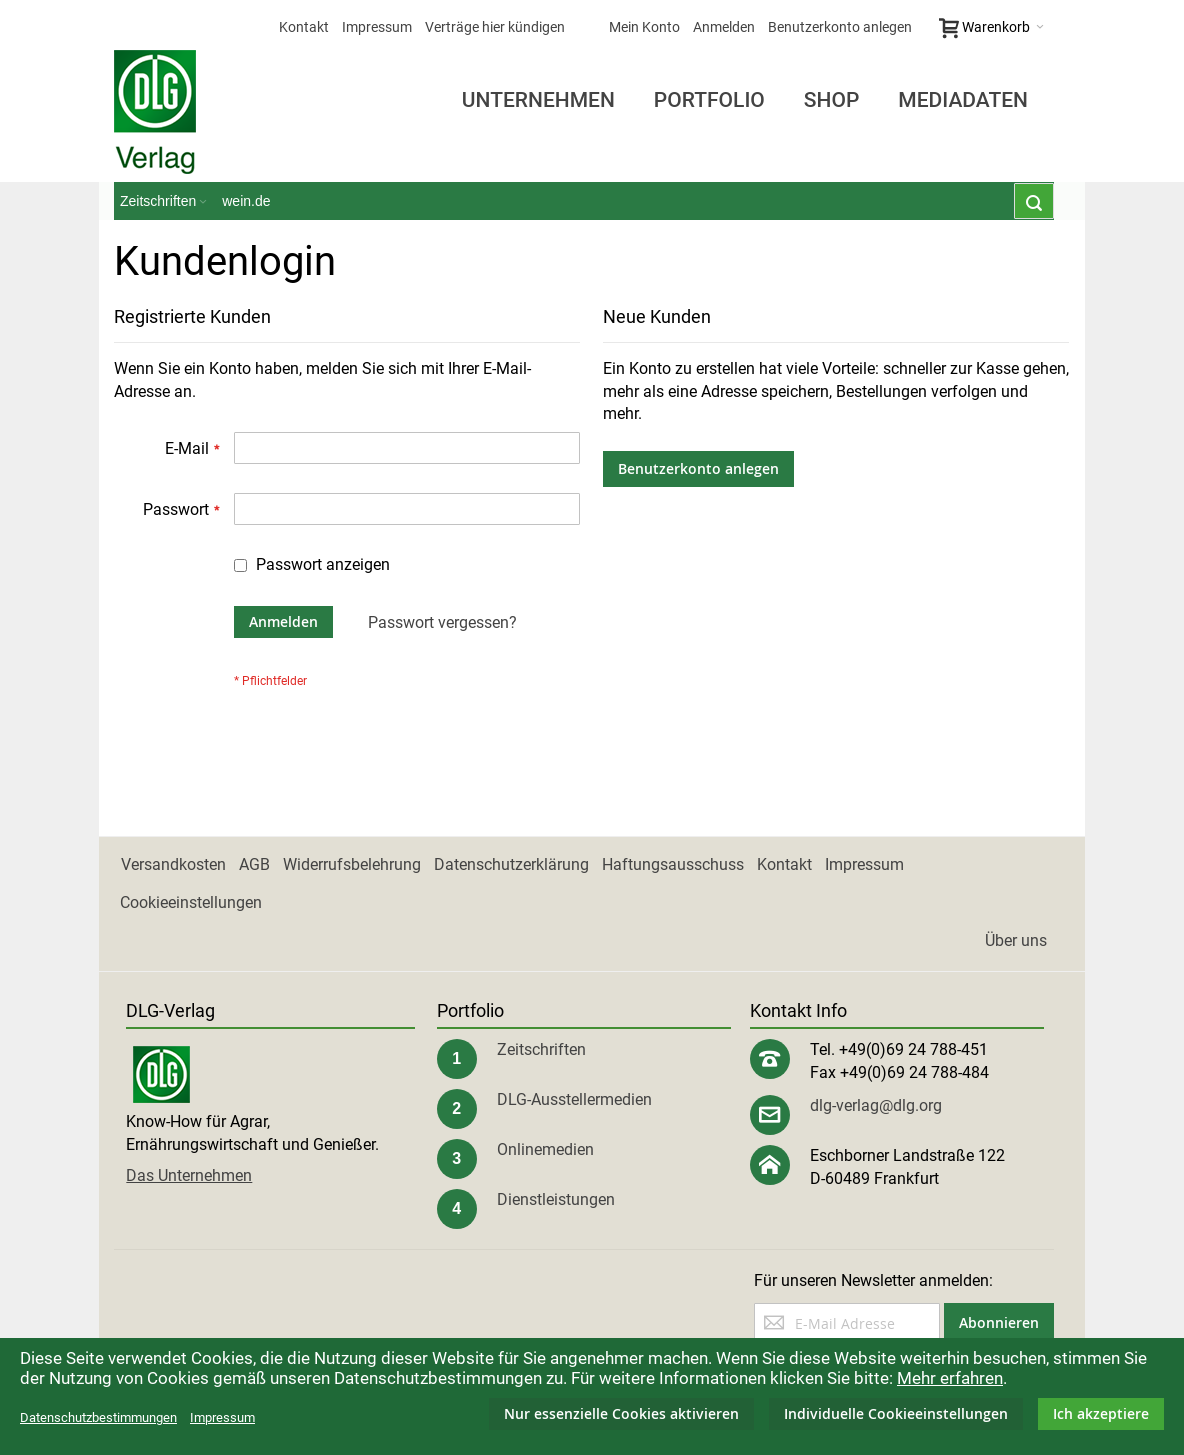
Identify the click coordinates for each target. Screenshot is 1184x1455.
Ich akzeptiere (1101, 1413)
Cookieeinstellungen (191, 902)
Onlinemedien (545, 1149)
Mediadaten (963, 100)
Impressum (377, 27)
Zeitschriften (541, 1049)
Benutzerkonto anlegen (840, 27)
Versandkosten (173, 864)
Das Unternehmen (189, 1175)
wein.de (246, 201)
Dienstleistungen (556, 1199)
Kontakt (304, 27)
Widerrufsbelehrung (352, 864)
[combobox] (1034, 201)
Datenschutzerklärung (511, 864)
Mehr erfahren (950, 1378)
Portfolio (709, 100)
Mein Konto (644, 27)
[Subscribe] (999, 1323)
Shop (831, 100)
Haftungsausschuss (673, 864)
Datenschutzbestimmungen (98, 1417)
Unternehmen (538, 100)
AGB (254, 864)
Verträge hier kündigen (495, 27)
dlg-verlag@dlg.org (876, 1105)
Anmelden (724, 27)
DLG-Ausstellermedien (574, 1099)
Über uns (1016, 940)
